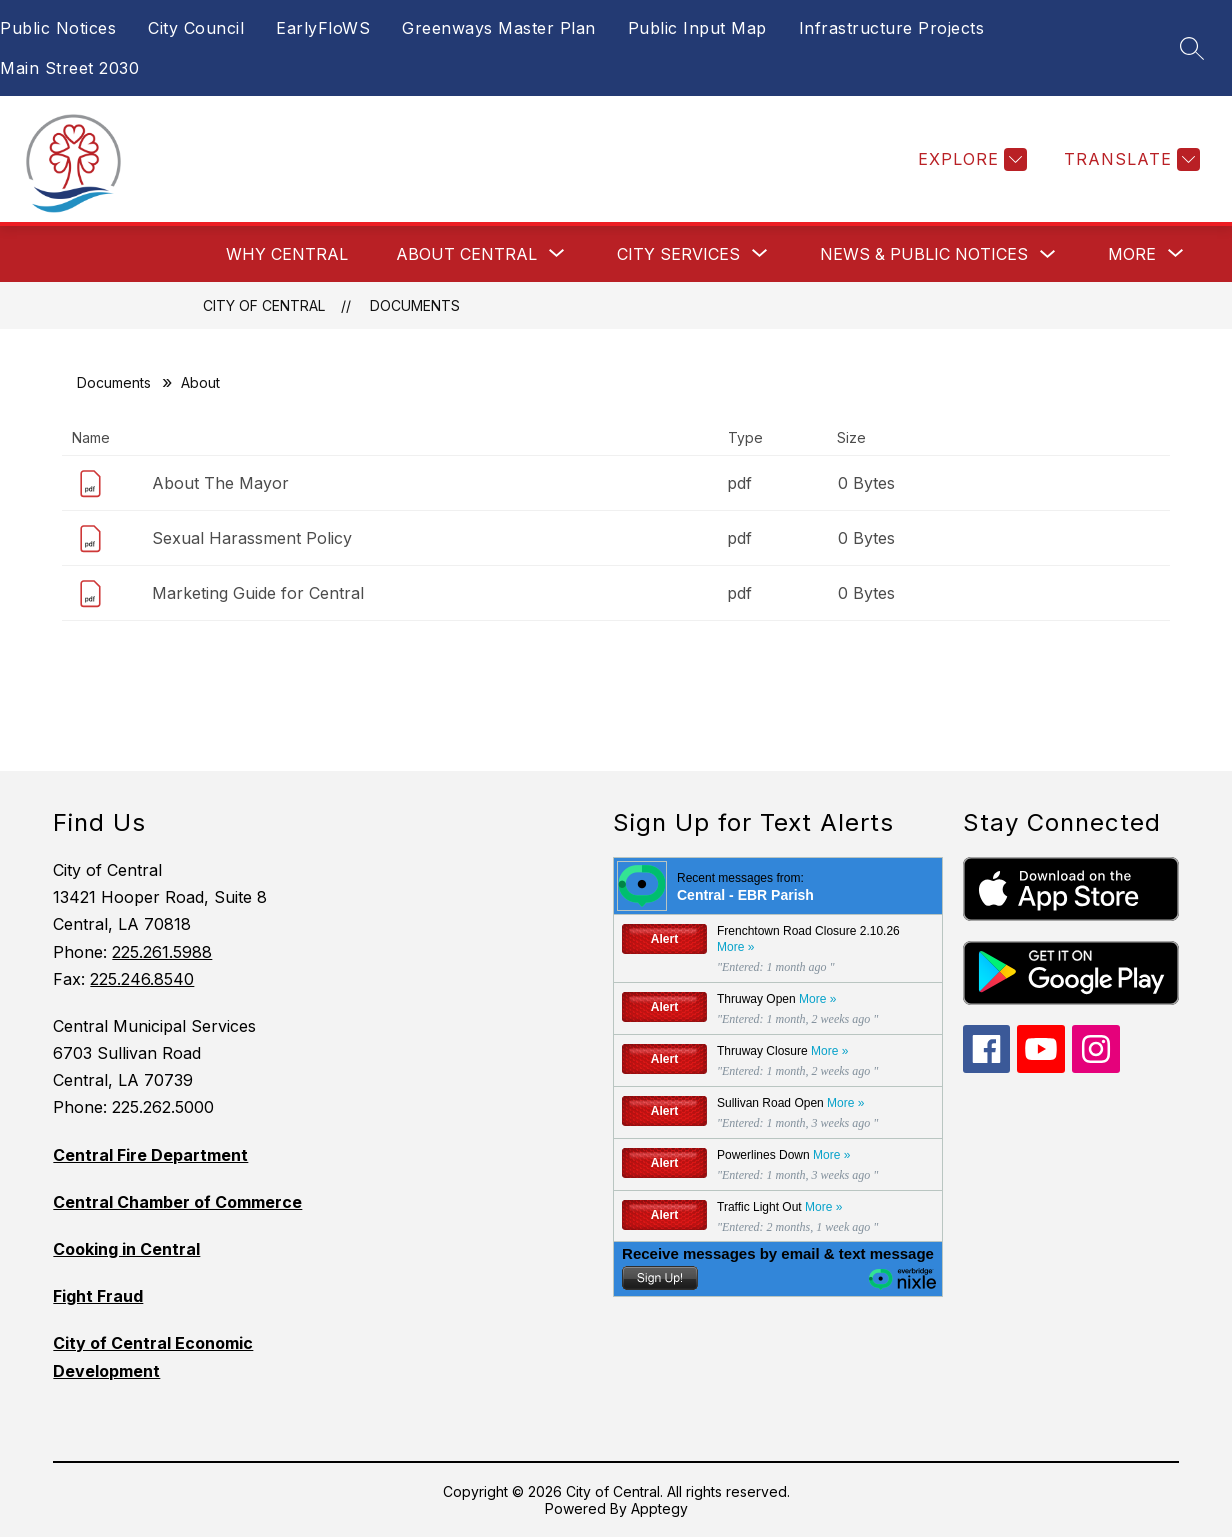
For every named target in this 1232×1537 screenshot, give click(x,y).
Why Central (287, 254)
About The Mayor (220, 483)
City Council (196, 28)
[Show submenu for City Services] (678, 254)
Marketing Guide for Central (258, 593)
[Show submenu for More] (1132, 254)
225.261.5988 (162, 952)
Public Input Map (697, 28)
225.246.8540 (142, 979)
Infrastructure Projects (892, 28)
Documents (415, 305)
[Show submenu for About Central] (466, 254)
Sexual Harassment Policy (252, 538)
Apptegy (659, 1508)
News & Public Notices (924, 254)
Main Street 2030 (69, 68)
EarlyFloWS (323, 28)
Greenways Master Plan (499, 28)
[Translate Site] (1129, 159)
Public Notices (58, 28)
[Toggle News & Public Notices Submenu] (1048, 254)
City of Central (264, 305)
